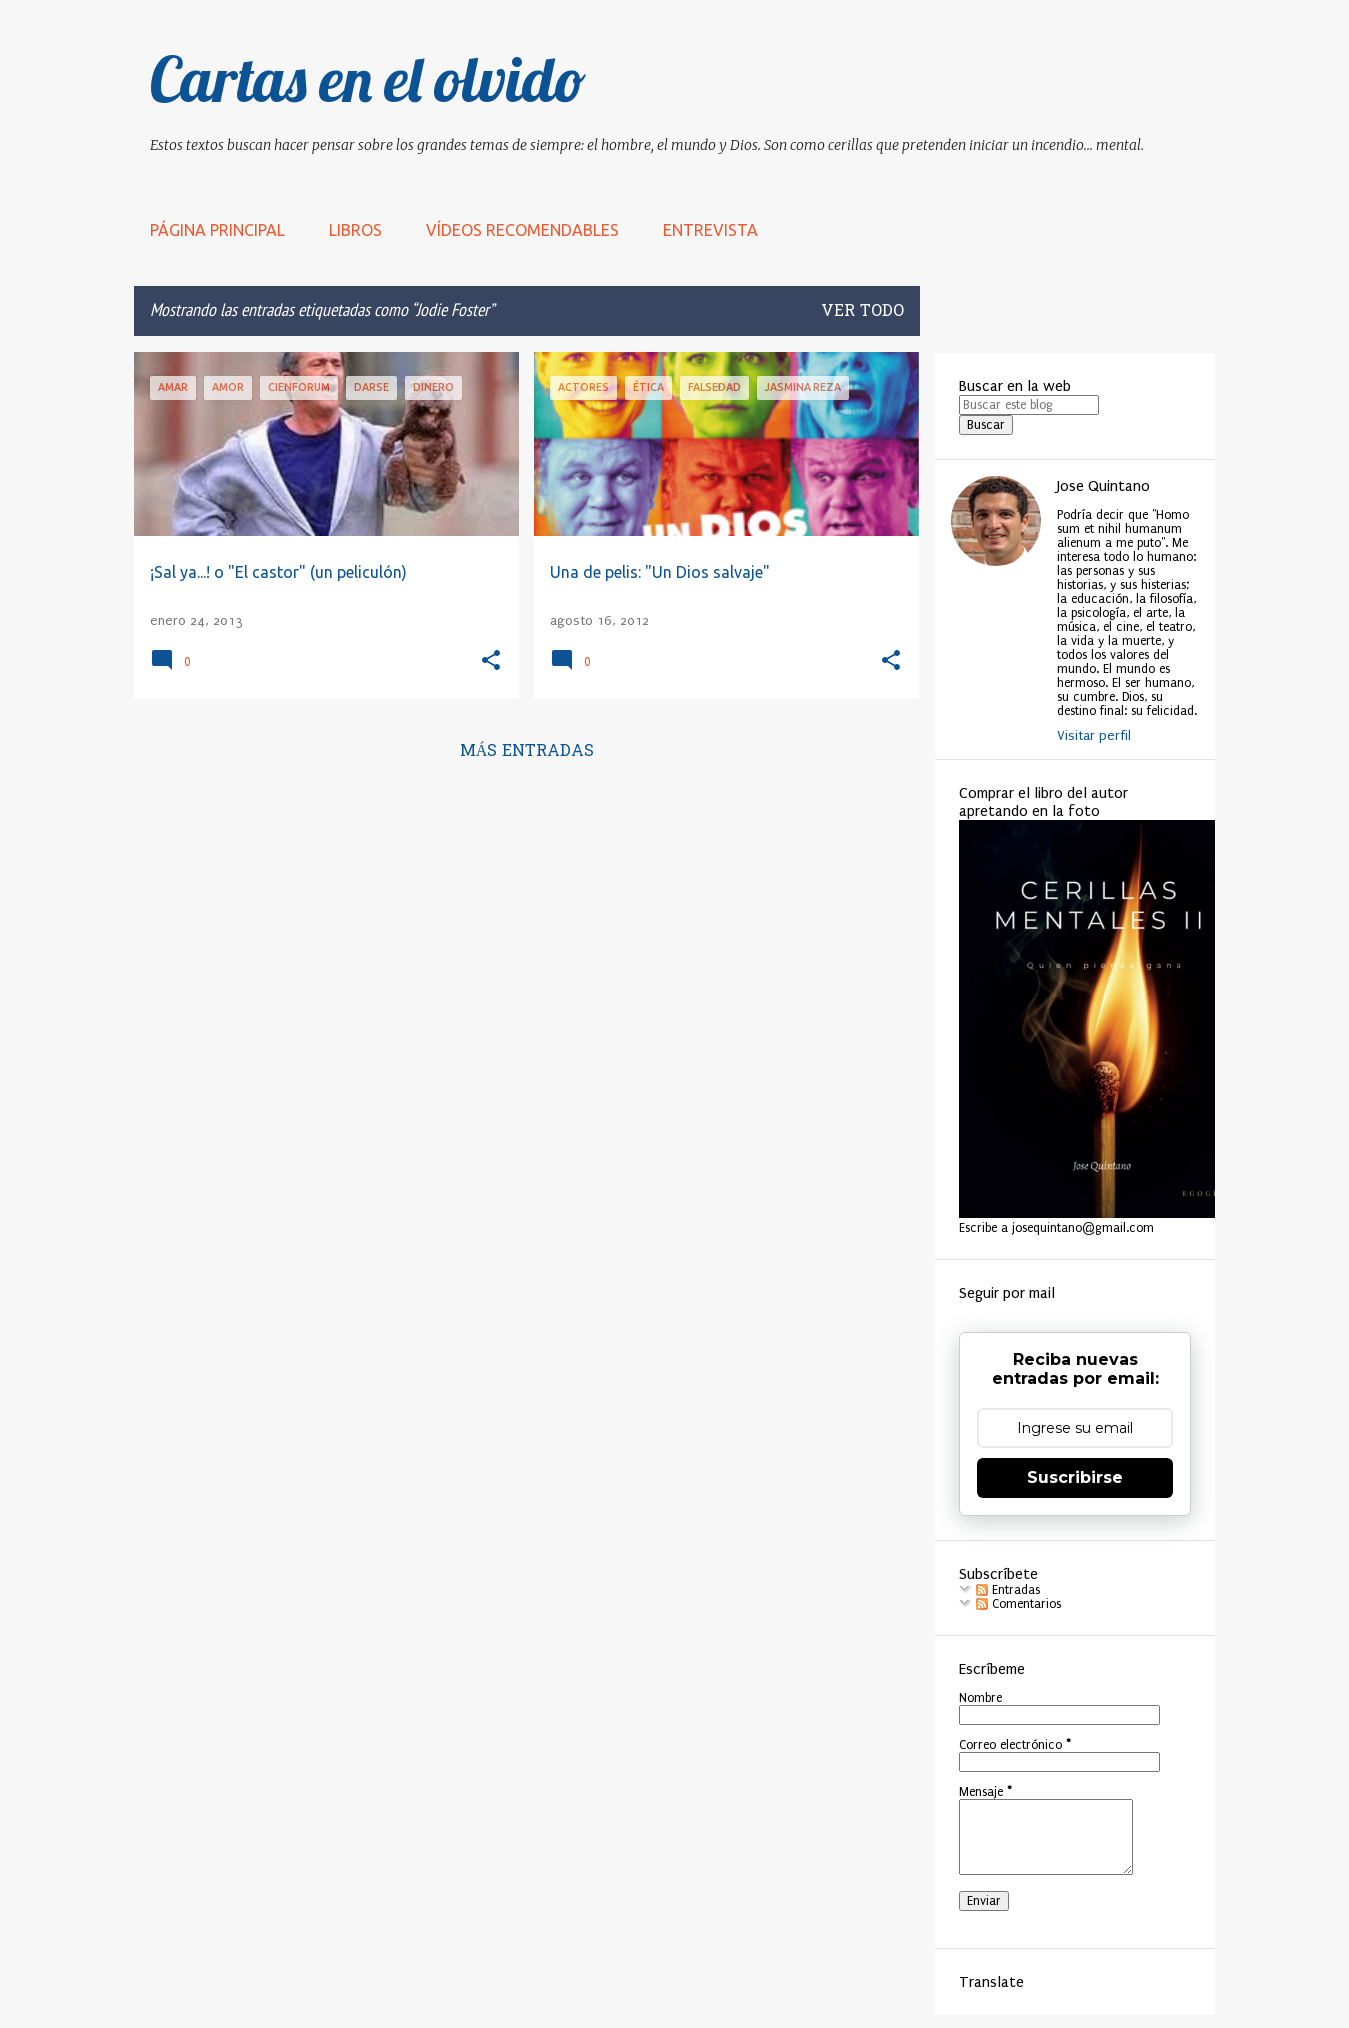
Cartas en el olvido (368, 79)
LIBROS (355, 230)
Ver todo (862, 312)
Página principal (217, 230)
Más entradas (527, 752)
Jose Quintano (1103, 486)
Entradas (1008, 1590)
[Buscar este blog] (1029, 405)
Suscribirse (1075, 1477)
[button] (491, 661)
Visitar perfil (1094, 735)
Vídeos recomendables (522, 230)
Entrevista (710, 230)
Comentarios (1018, 1604)
